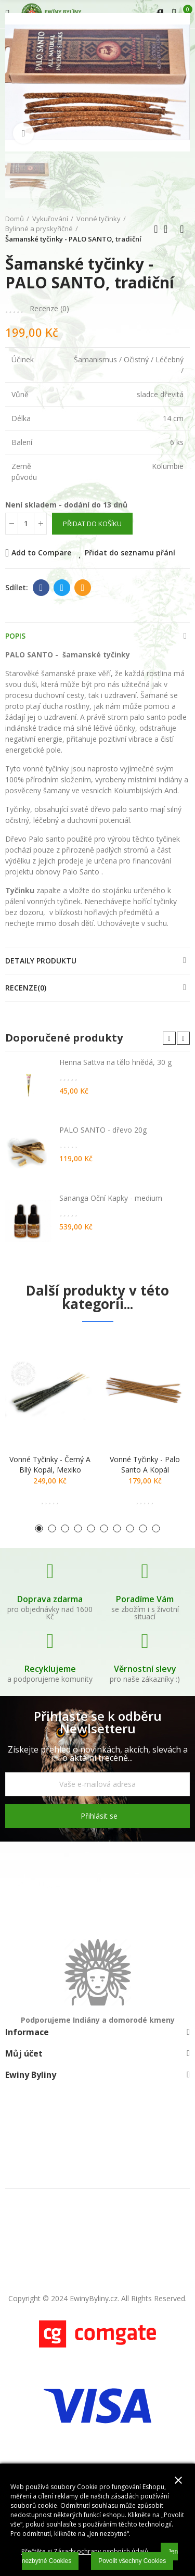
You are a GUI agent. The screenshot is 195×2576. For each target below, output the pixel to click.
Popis (15, 636)
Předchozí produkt (156, 229)
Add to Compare (41, 552)
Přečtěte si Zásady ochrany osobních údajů (84, 2551)
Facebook (41, 587)
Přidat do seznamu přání (130, 552)
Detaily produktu (40, 961)
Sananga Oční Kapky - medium (110, 1198)
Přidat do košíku (92, 523)
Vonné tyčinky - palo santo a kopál (145, 1464)
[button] (169, 1038)
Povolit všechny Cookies (132, 2561)
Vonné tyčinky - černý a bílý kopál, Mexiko (49, 1464)
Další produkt (182, 229)
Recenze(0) (25, 988)
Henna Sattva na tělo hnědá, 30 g (115, 1062)
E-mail (83, 587)
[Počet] (26, 524)
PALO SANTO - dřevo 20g (103, 1130)
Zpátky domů (169, 229)
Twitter (62, 587)
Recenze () (49, 308)
